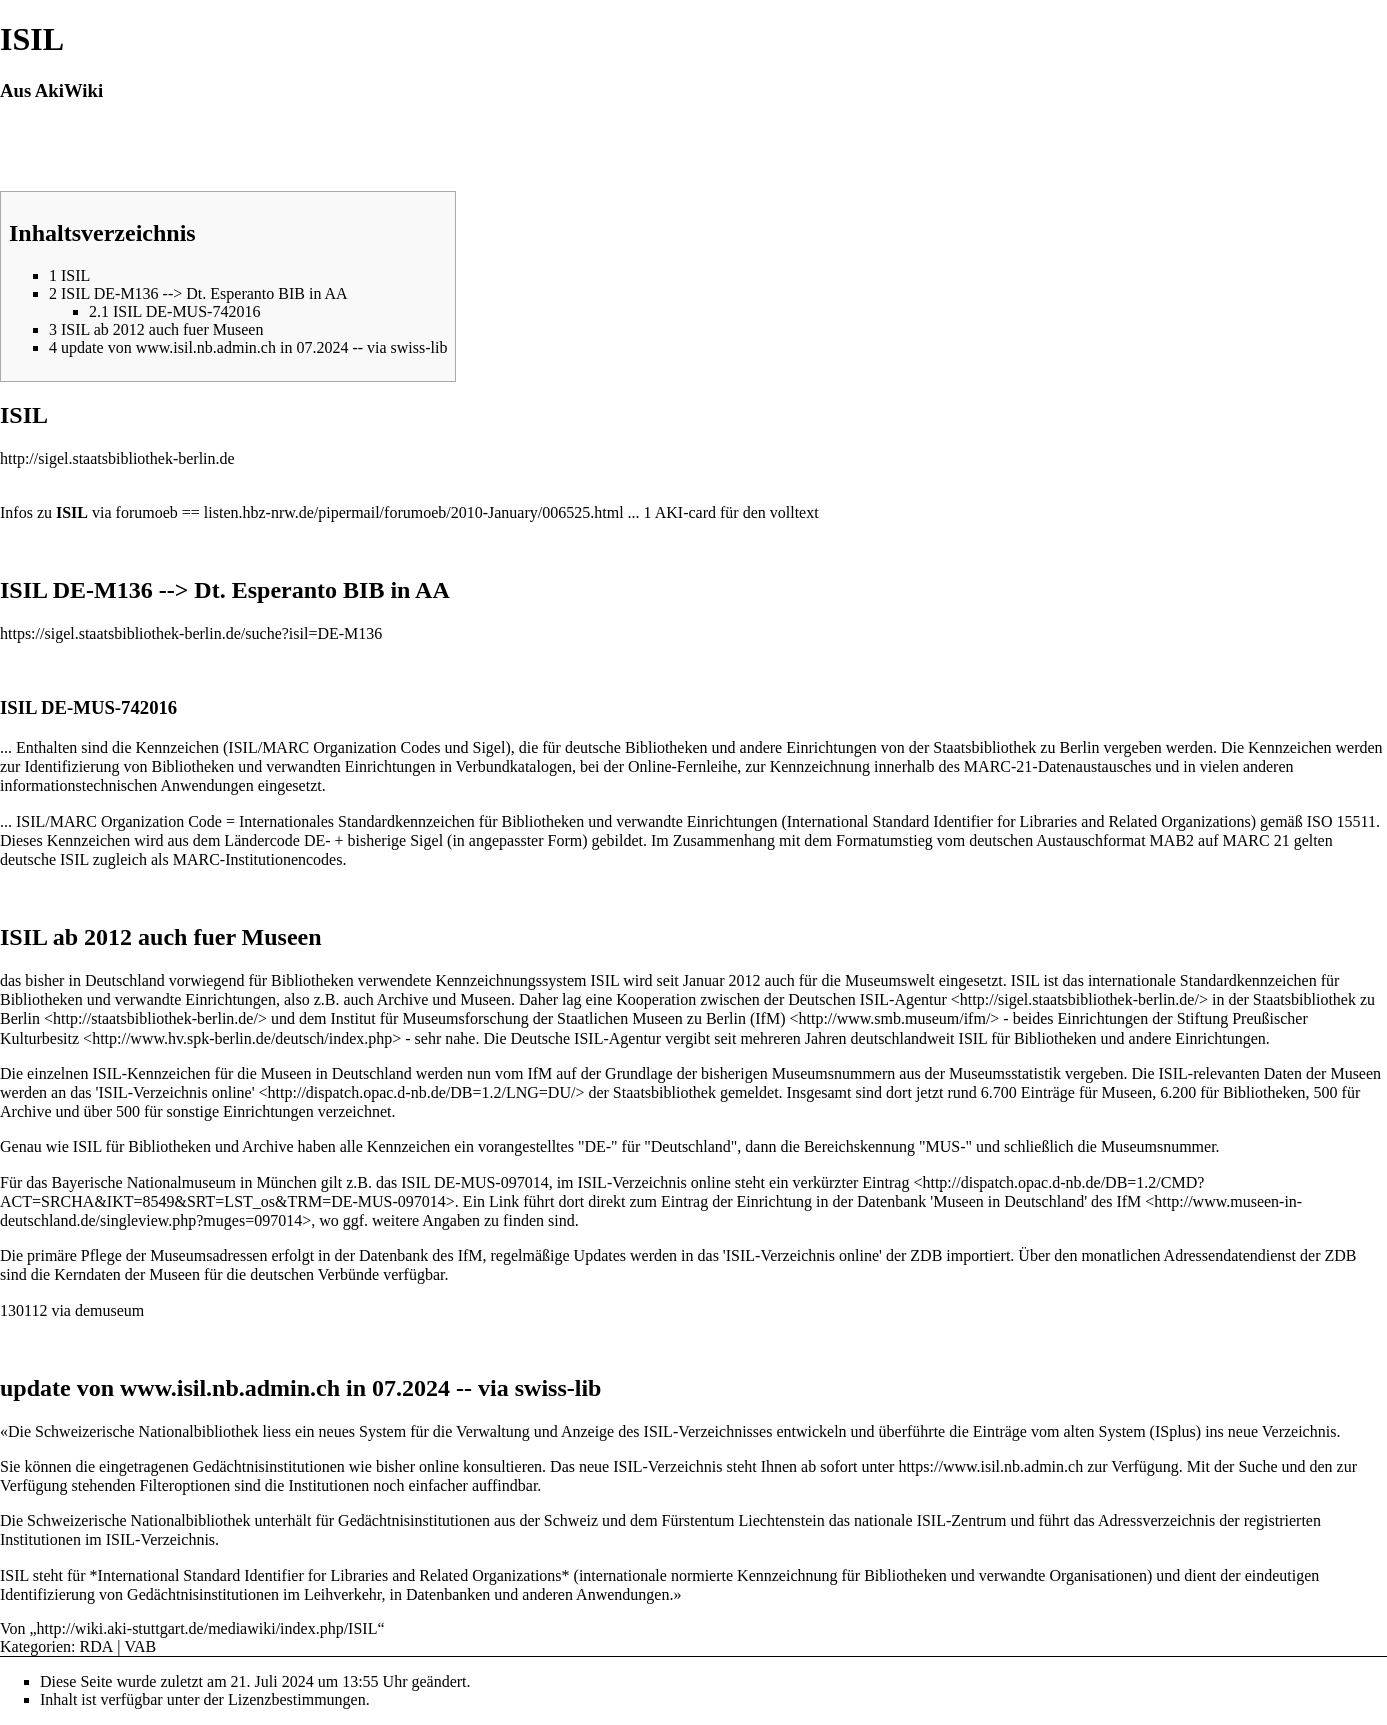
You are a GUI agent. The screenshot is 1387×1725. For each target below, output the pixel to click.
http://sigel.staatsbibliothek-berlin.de (117, 458)
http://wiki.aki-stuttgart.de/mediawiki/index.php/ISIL (207, 1628)
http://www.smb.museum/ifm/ (894, 1018)
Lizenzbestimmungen (297, 1699)
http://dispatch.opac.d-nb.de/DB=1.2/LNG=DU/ (422, 1092)
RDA (97, 1646)
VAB (141, 1646)
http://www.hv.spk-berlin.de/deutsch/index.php (242, 1038)
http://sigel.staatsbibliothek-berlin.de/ (1079, 999)
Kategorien (35, 1646)
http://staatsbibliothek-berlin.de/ (155, 1018)
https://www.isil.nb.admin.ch (990, 1466)
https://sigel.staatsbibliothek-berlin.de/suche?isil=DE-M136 (191, 633)
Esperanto (284, 590)
